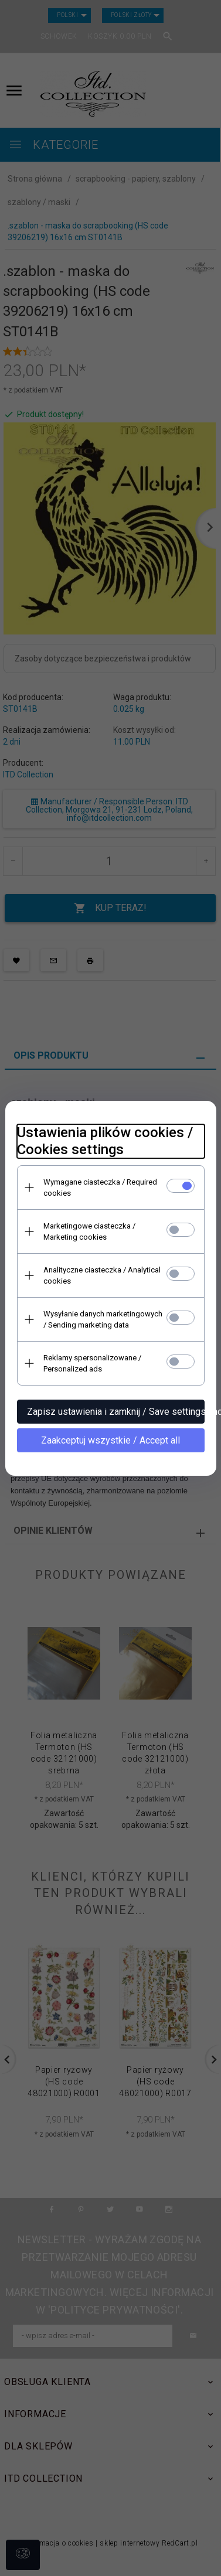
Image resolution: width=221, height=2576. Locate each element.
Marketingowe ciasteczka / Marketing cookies (89, 1231)
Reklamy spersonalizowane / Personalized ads (92, 1363)
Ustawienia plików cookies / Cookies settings (105, 1141)
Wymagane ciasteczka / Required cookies (100, 1187)
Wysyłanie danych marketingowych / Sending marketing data (102, 1319)
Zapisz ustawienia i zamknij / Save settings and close (116, 1411)
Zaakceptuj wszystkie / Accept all (110, 1440)
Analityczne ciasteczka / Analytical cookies (102, 1275)
